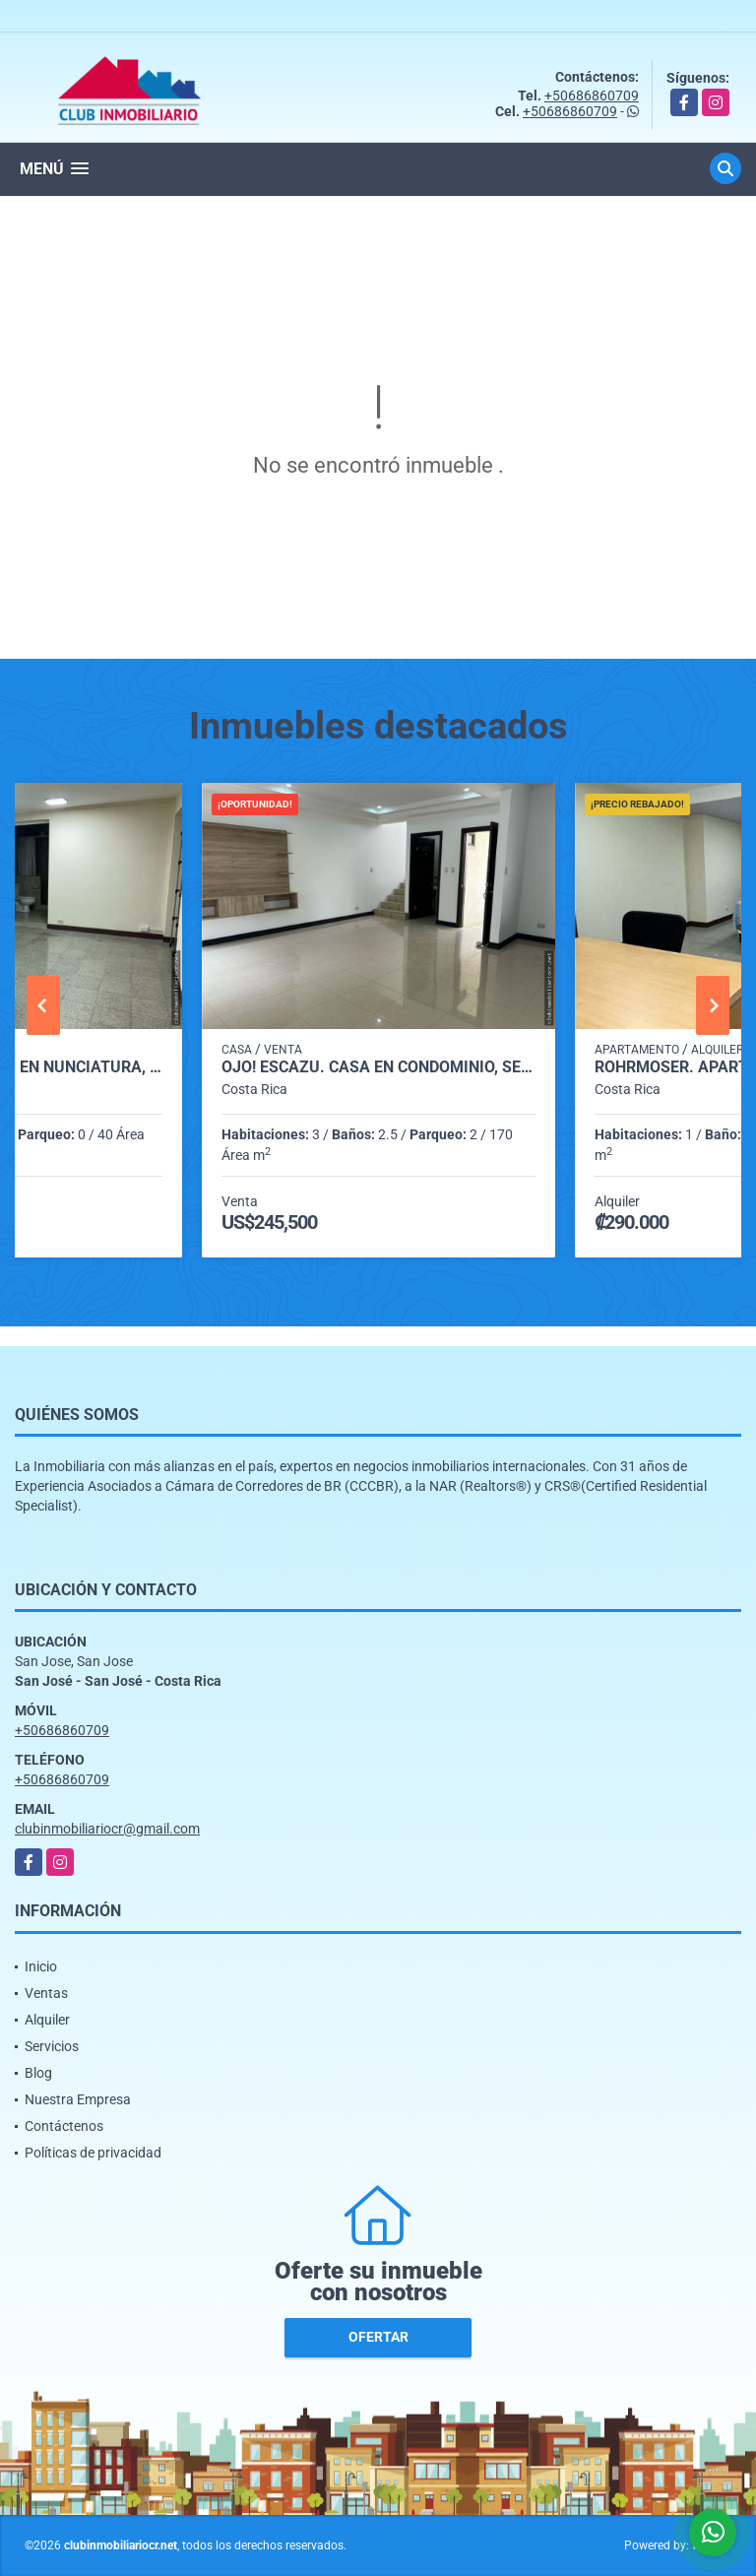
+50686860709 (591, 95)
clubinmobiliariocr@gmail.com (107, 1828)
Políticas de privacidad (93, 2152)
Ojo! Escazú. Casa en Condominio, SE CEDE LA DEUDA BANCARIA (378, 1067)
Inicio (41, 1966)
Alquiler (47, 2020)
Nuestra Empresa (78, 2099)
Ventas (46, 1993)
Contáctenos (64, 2126)
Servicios (52, 2046)
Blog (38, 2073)
